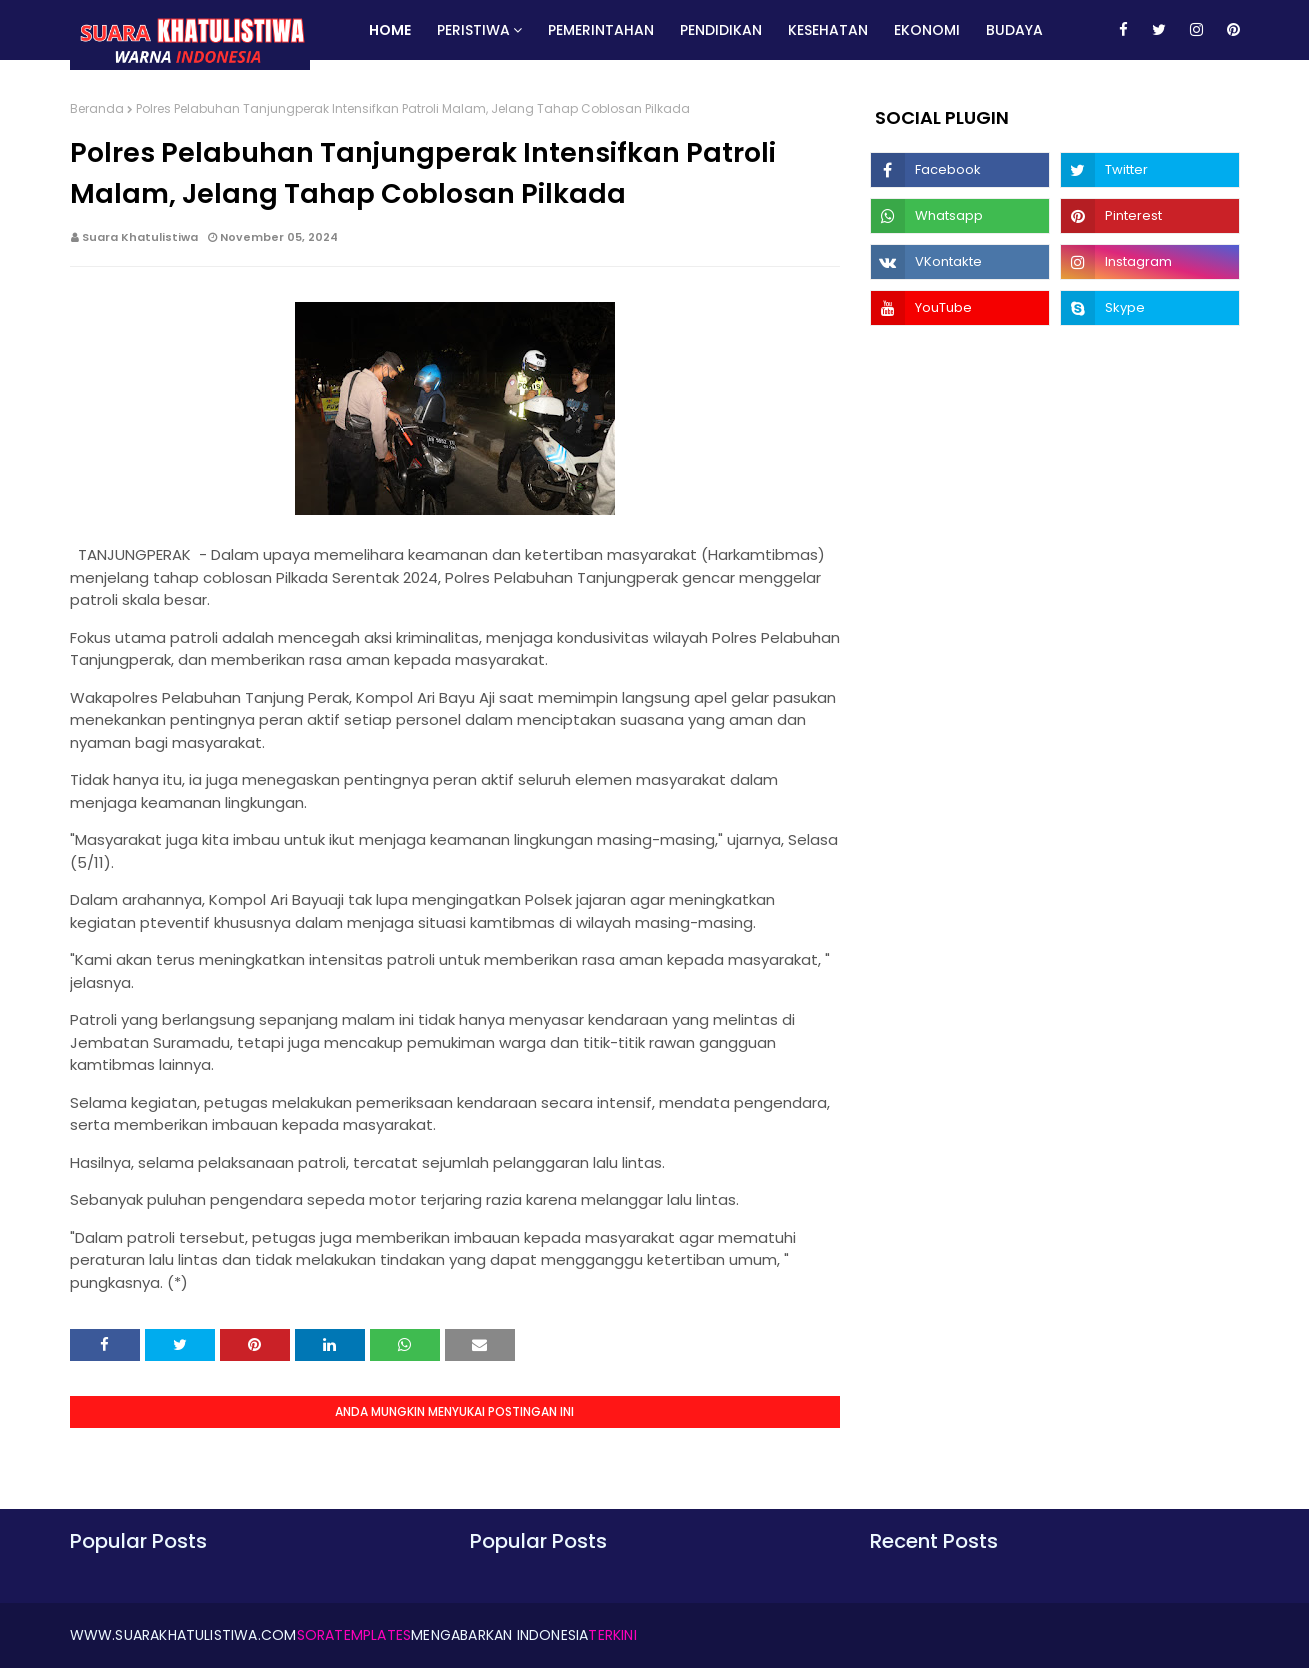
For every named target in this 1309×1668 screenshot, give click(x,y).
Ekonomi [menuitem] (927, 30)
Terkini (612, 1635)
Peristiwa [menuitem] (473, 30)
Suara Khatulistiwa (140, 237)
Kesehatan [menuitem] (828, 30)
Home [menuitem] (390, 30)
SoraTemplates (354, 1635)
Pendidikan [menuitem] (721, 30)
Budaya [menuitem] (1014, 30)
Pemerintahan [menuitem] (601, 30)
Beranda (97, 108)
